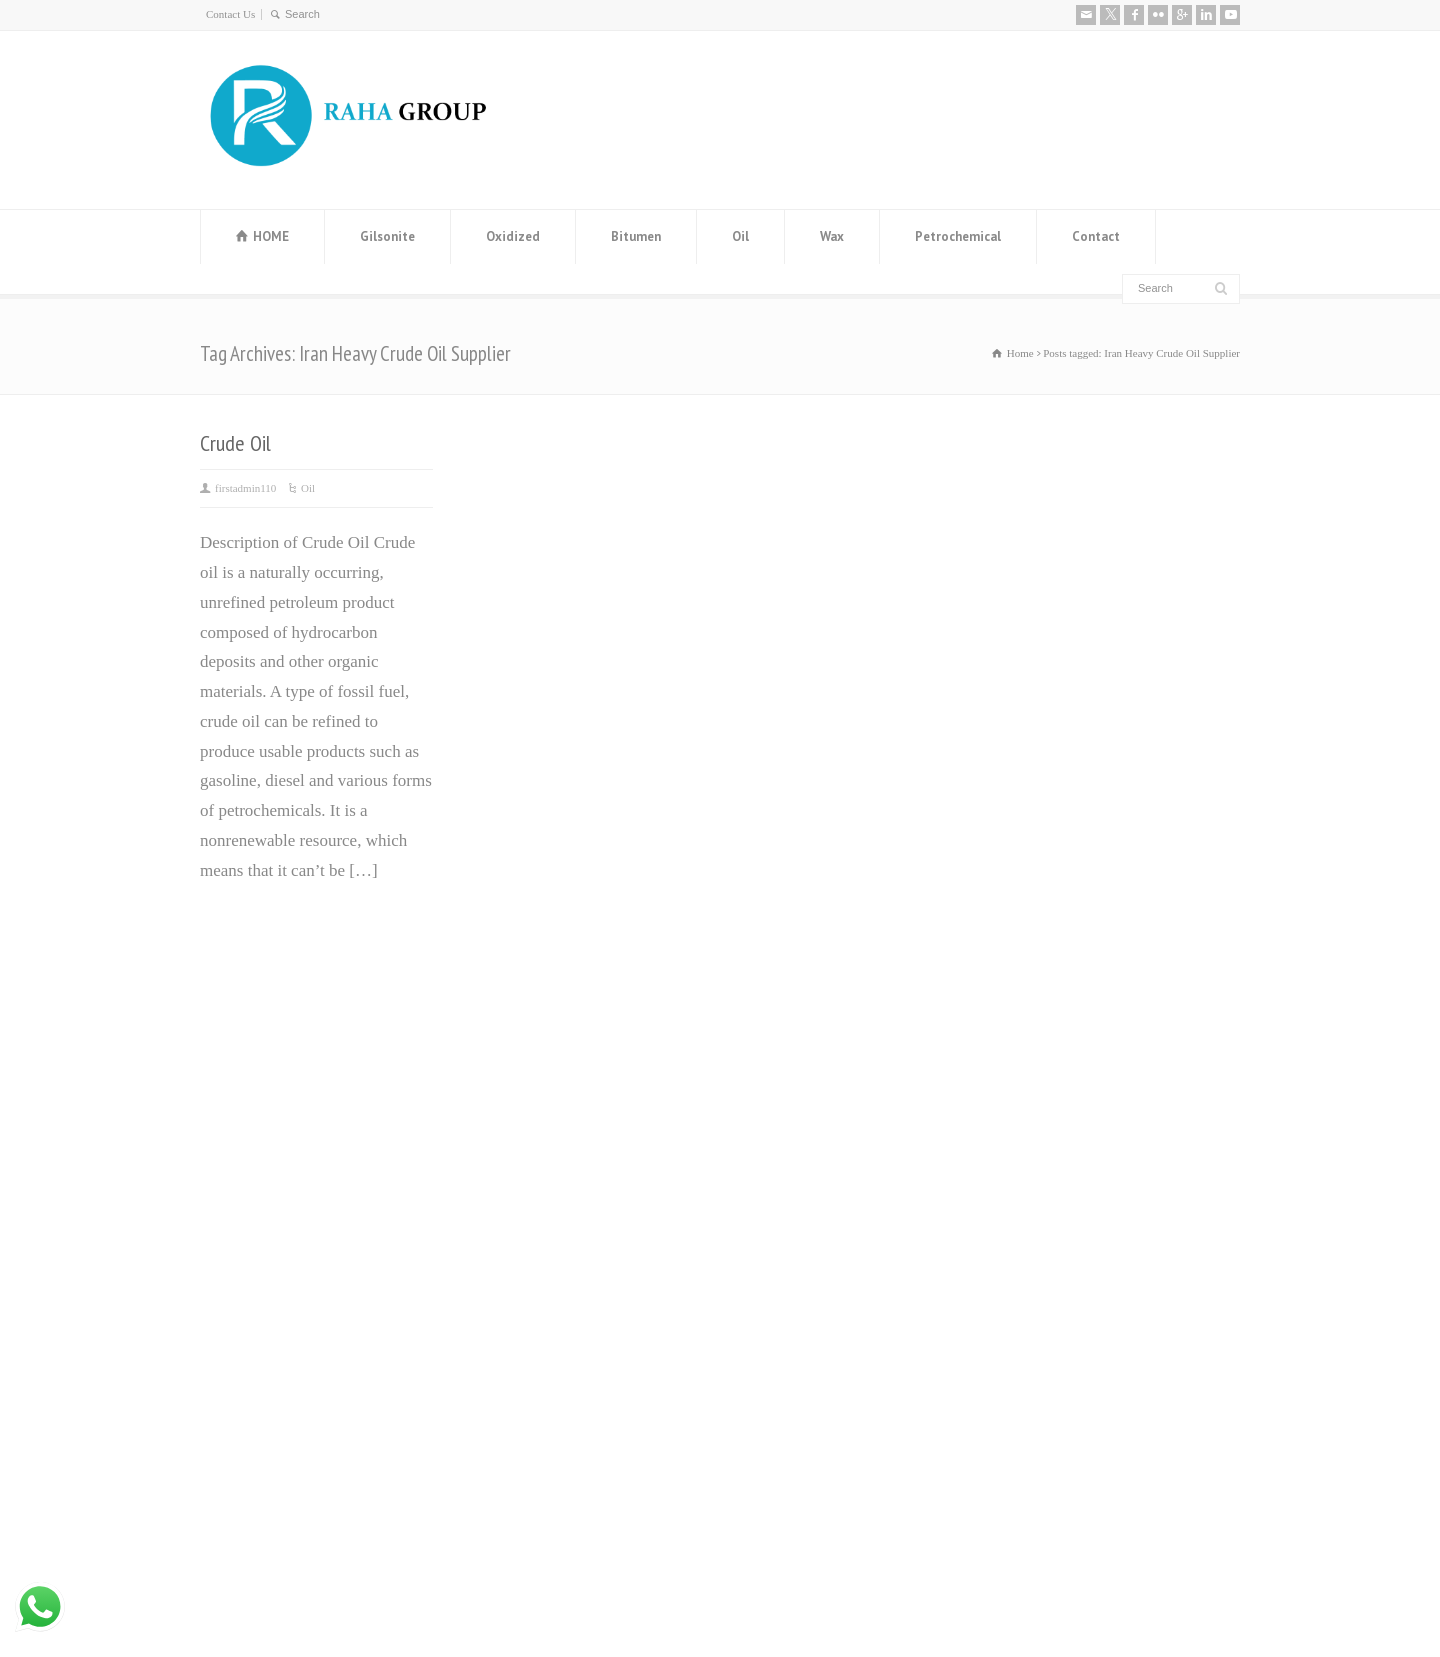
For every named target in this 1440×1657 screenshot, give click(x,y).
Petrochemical (958, 236)
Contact (1096, 236)
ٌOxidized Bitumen (792, 1150)
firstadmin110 (245, 488)
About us (1022, 1013)
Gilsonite (387, 236)
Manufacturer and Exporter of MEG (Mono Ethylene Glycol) (569, 1120)
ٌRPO (746, 1269)
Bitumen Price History (541, 1061)
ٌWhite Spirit (772, 1239)
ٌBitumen (759, 1120)
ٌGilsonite (761, 1180)
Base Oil (759, 1209)
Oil (740, 236)
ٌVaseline (759, 1090)
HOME (271, 236)
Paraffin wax (773, 1061)
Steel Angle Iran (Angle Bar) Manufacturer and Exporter (563, 1192)
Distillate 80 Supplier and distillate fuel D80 (583, 1264)
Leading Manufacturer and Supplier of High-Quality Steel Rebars (586, 1336)
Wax (832, 236)
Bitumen (636, 236)
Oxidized (513, 236)
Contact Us (230, 14)
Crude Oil (235, 443)
